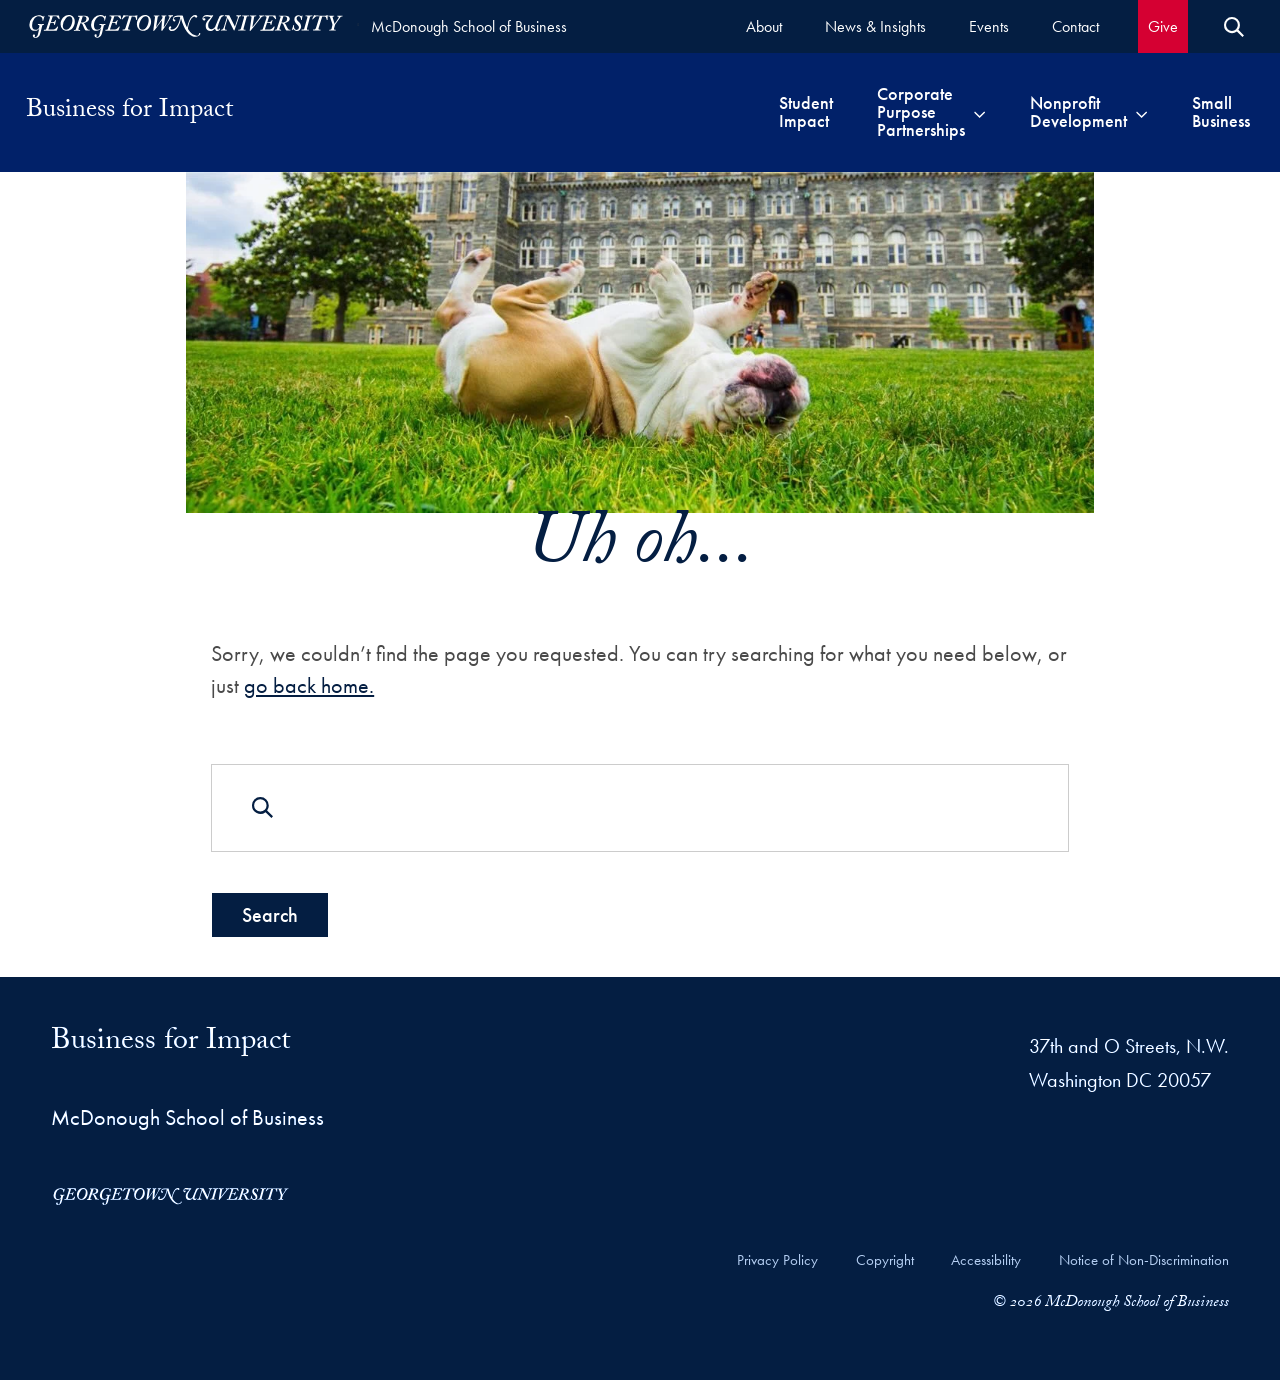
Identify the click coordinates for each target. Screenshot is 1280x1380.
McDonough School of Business (469, 26)
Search (270, 914)
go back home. (309, 685)
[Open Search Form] (1234, 27)
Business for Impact (129, 112)
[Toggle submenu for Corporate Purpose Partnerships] (979, 112)
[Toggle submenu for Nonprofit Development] (1141, 112)
